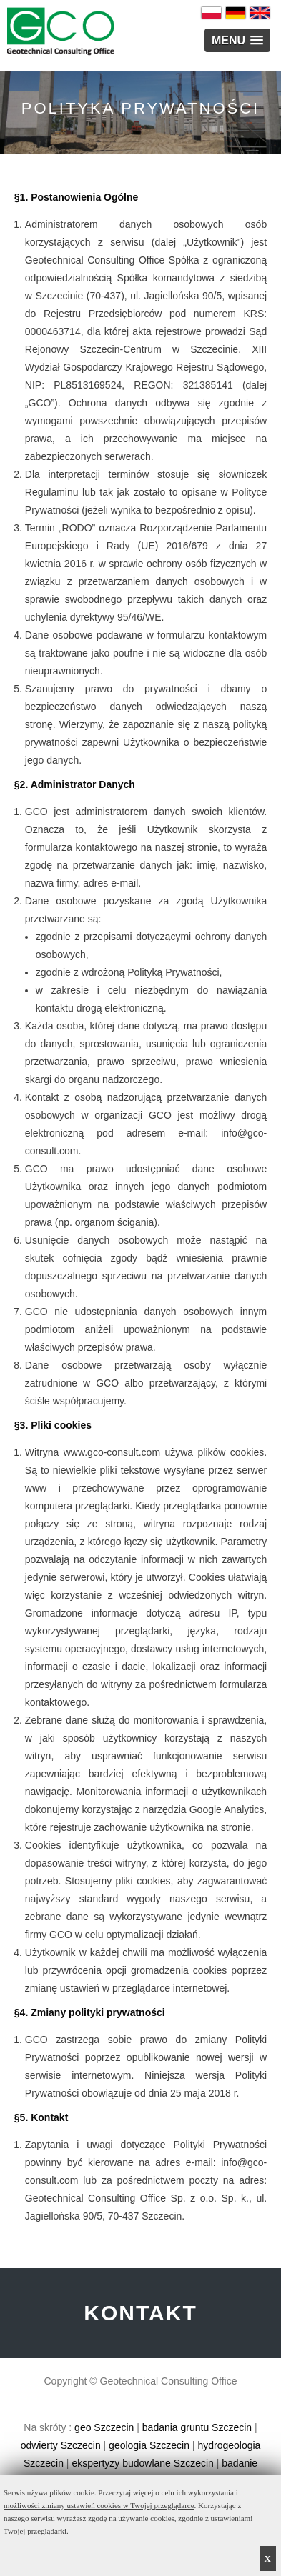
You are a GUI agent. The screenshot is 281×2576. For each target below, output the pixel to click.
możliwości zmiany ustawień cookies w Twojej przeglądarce (99, 2505)
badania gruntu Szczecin (197, 2427)
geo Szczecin (104, 2427)
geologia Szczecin (149, 2445)
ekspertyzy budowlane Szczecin (142, 2463)
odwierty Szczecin (61, 2445)
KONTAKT (140, 2313)
